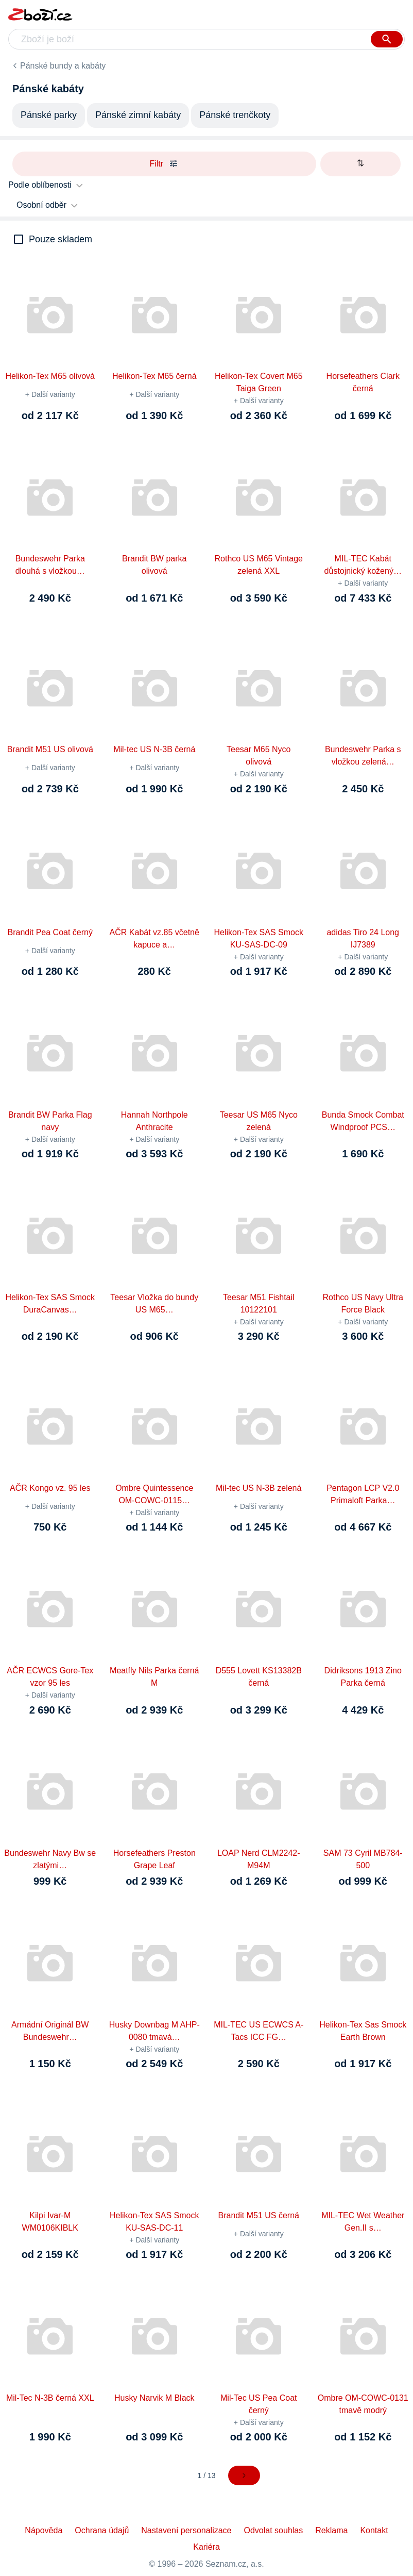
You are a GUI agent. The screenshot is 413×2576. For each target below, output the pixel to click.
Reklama (331, 2530)
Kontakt (374, 2530)
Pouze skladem (60, 239)
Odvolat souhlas (273, 2530)
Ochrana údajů (102, 2530)
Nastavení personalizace (186, 2530)
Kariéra (206, 2546)
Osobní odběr (41, 205)
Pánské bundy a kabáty (63, 65)
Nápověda (43, 2530)
